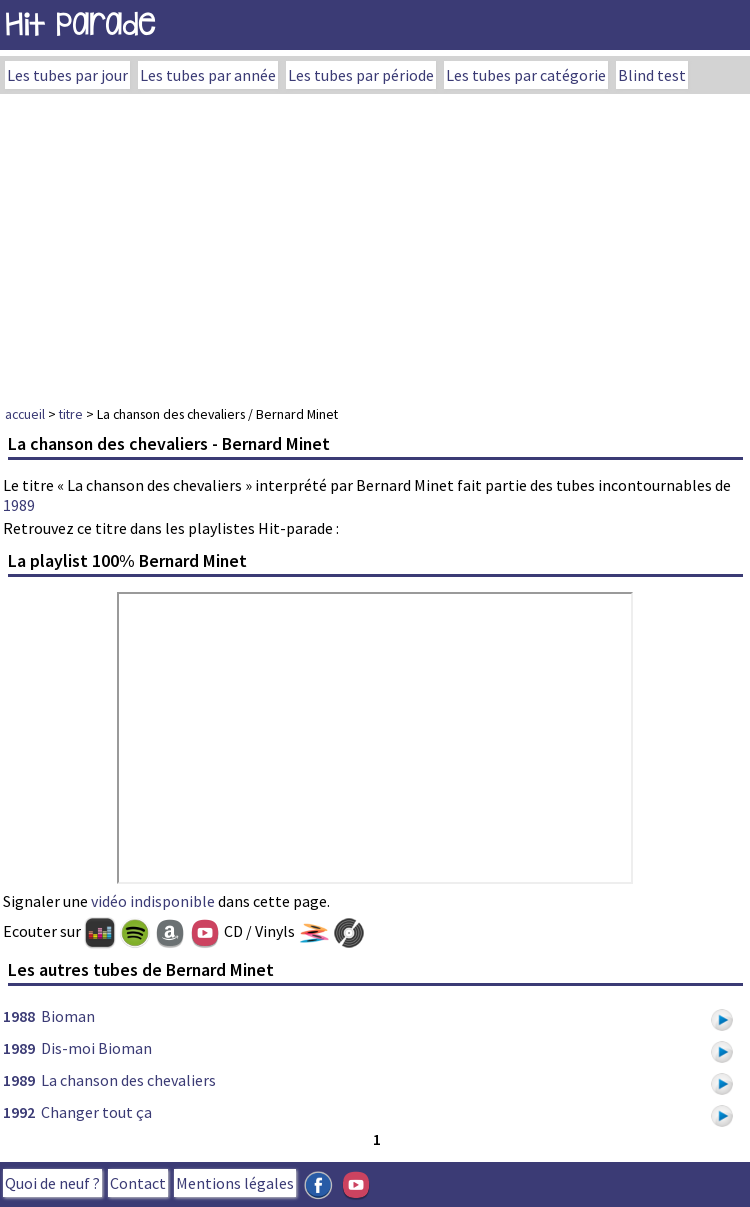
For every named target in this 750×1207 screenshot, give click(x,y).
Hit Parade (80, 24)
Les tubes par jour (67, 75)
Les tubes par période (361, 75)
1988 (19, 1016)
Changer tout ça (96, 1112)
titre (71, 414)
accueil (25, 414)
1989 (19, 505)
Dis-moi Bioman (96, 1048)
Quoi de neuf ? (52, 1183)
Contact (138, 1183)
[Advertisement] (375, 244)
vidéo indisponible (153, 901)
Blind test (652, 75)
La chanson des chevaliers (128, 1080)
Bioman (68, 1016)
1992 (19, 1112)
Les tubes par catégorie (526, 75)
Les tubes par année (208, 75)
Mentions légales (235, 1183)
